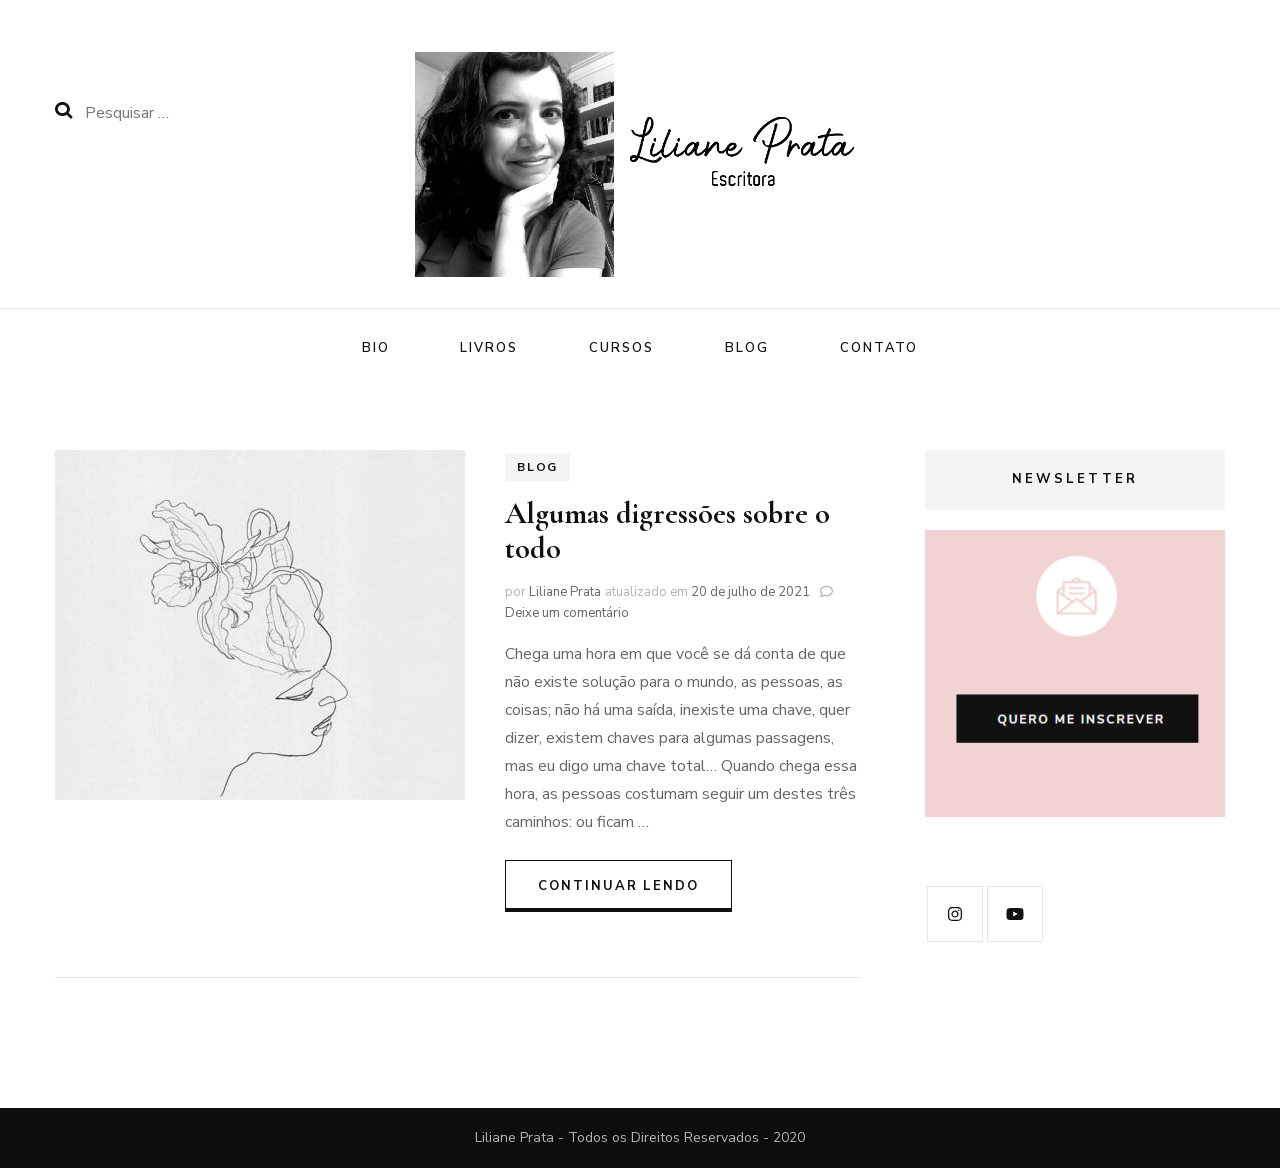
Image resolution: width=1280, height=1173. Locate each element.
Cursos (621, 348)
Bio (376, 348)
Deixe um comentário (567, 618)
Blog (747, 348)
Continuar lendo (618, 890)
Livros (489, 348)
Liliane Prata (565, 597)
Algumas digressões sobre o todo (667, 535)
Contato (879, 348)
